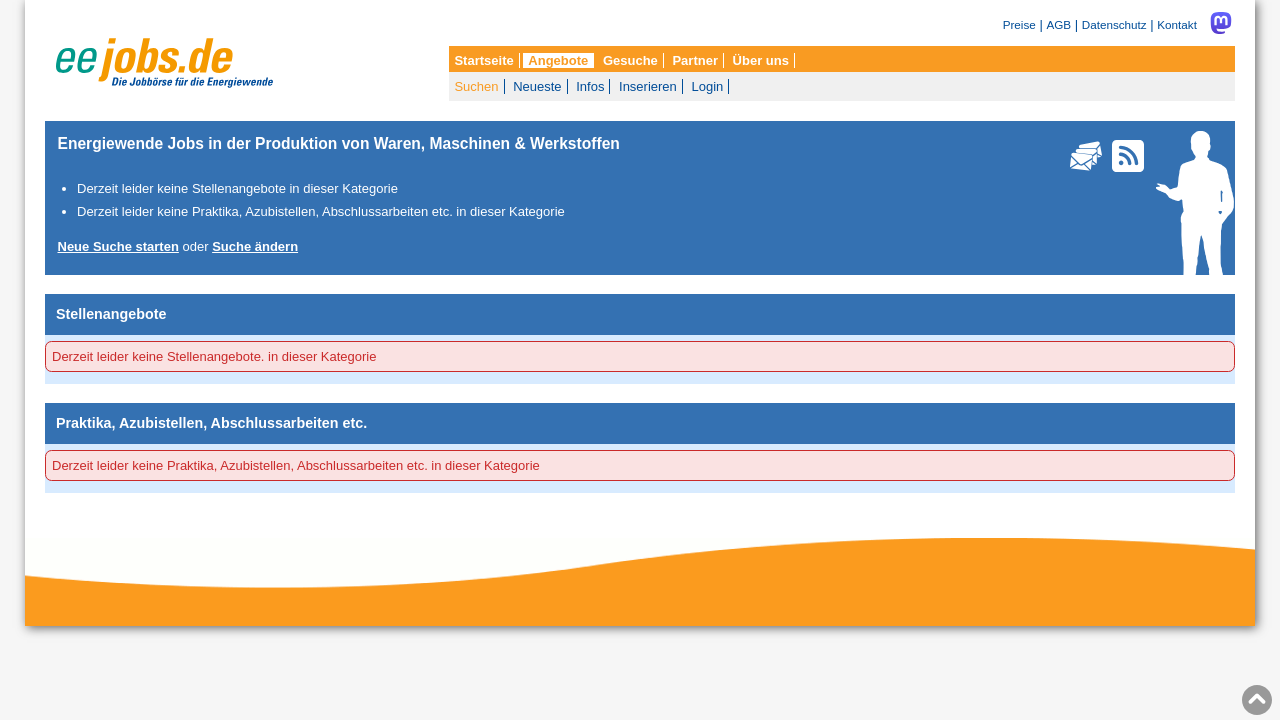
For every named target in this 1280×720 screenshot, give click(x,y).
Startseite (483, 60)
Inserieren (648, 86)
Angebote (558, 60)
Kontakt (1177, 24)
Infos (590, 86)
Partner (695, 60)
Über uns (761, 60)
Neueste (537, 86)
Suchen (476, 86)
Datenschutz (1114, 24)
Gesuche (630, 60)
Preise (1019, 24)
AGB (1058, 24)
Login (707, 86)
